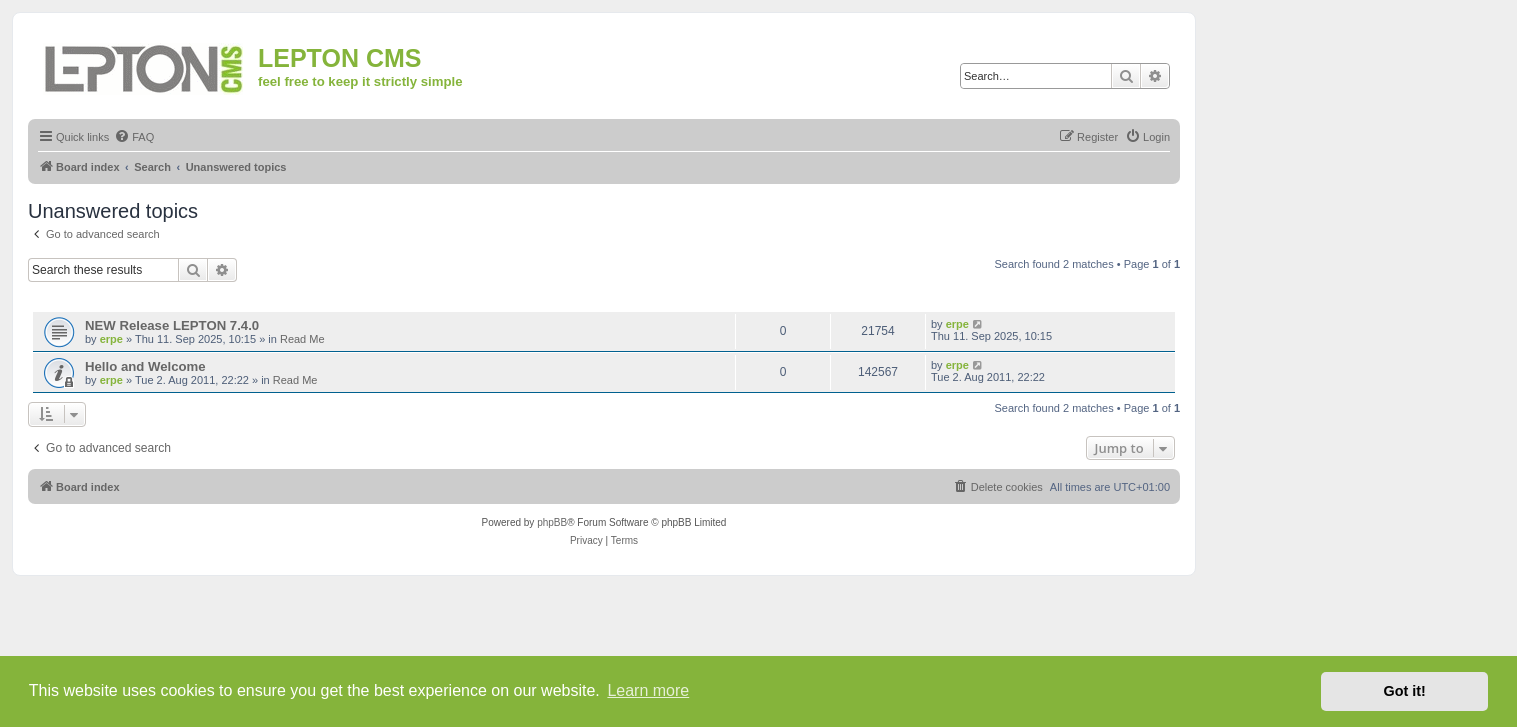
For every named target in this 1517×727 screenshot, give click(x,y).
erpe (111, 339)
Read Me (302, 339)
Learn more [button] (648, 690)
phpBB (552, 522)
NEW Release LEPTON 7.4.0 (172, 325)
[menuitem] (134, 137)
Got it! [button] (1405, 691)
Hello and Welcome (145, 366)
